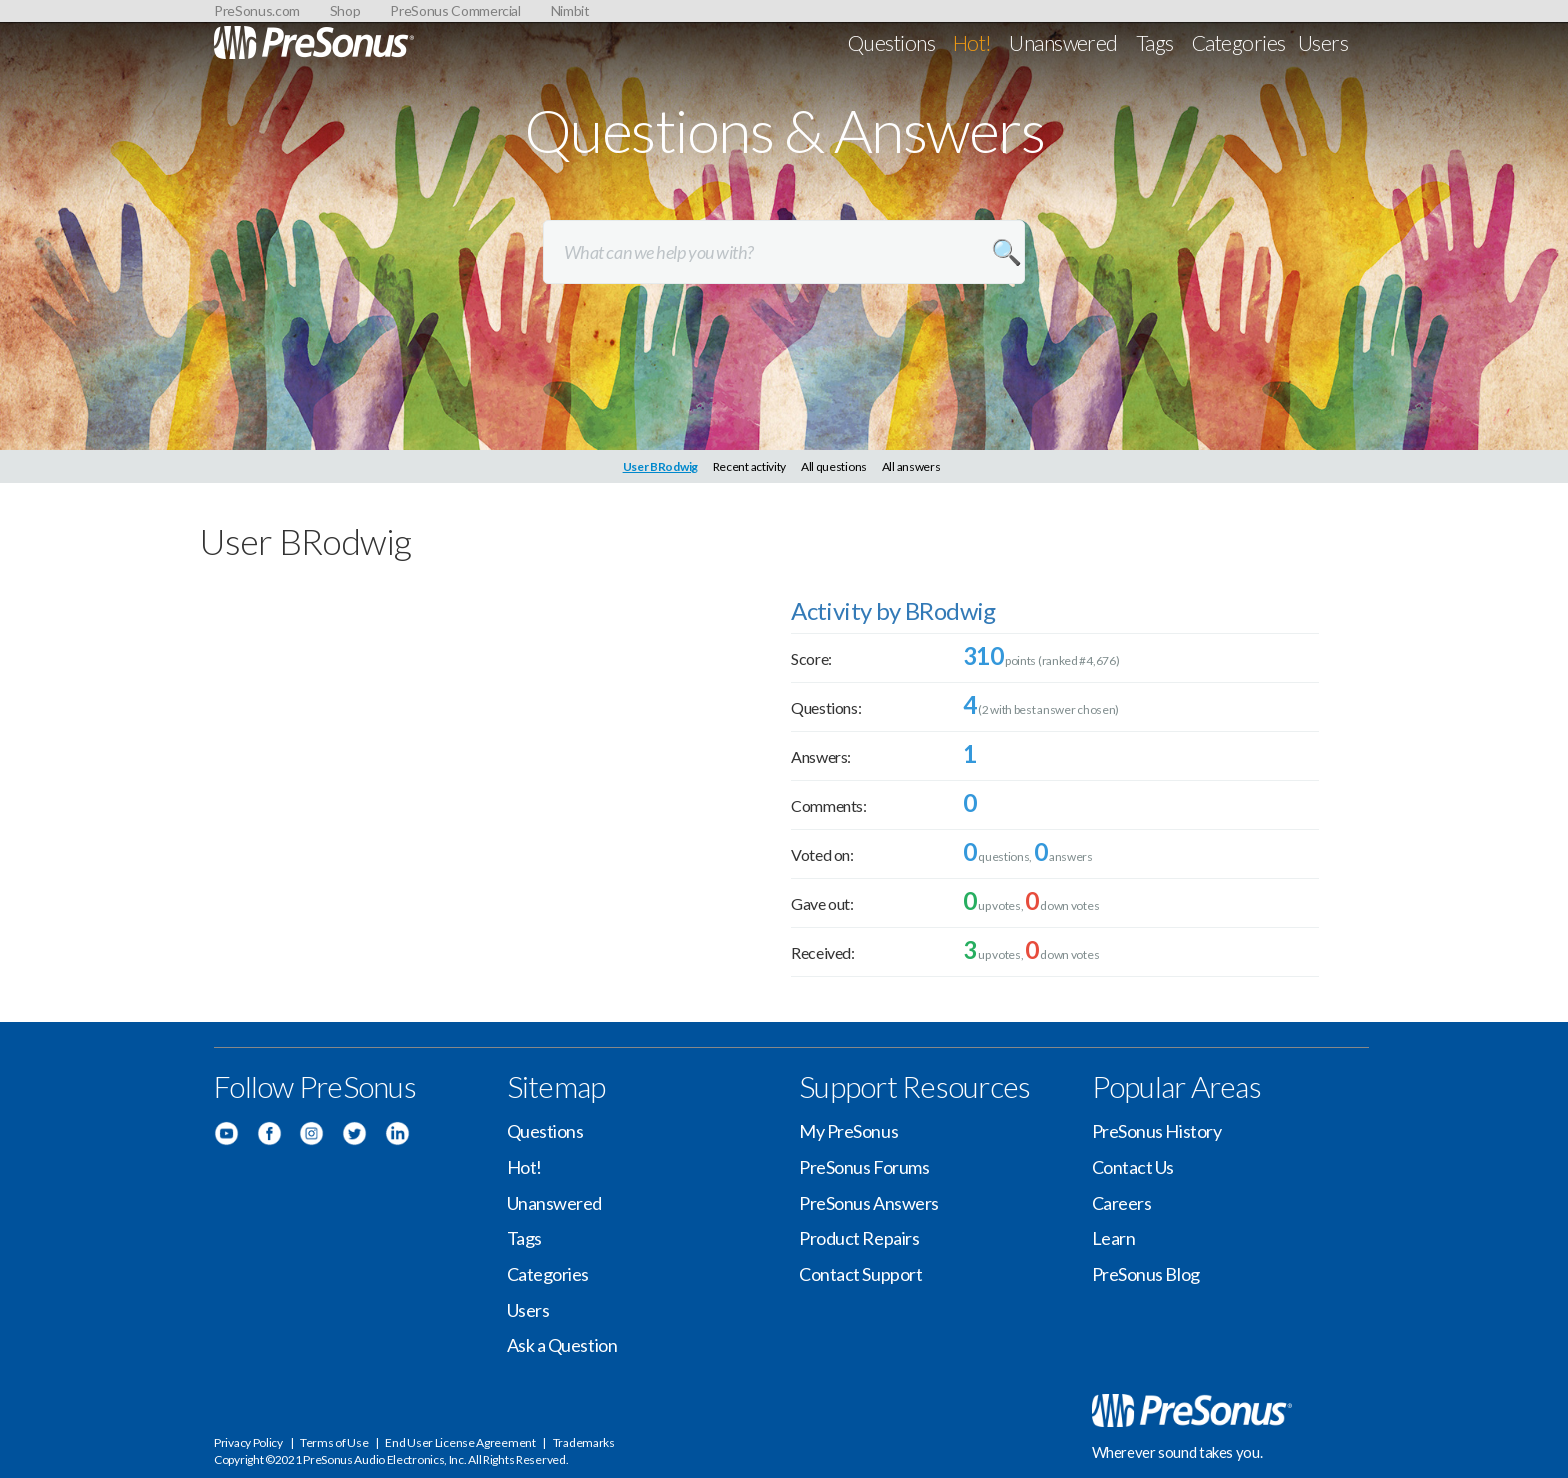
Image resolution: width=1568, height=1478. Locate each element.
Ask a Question (562, 1345)
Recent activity (750, 466)
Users (1323, 42)
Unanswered (1063, 42)
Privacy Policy (248, 1442)
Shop (345, 10)
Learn (1114, 1238)
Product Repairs (859, 1238)
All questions (834, 466)
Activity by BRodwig (893, 610)
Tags (1155, 42)
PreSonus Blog (1146, 1274)
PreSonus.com (257, 10)
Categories (1239, 42)
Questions (891, 42)
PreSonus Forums (864, 1167)
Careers (1122, 1203)
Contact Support (860, 1274)
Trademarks (584, 1442)
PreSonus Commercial (455, 10)
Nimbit (570, 10)
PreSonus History (1157, 1131)
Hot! (972, 42)
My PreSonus (848, 1131)
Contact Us (1133, 1167)
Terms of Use (334, 1442)
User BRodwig (660, 466)
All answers (911, 466)
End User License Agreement (460, 1442)
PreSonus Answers (869, 1203)
